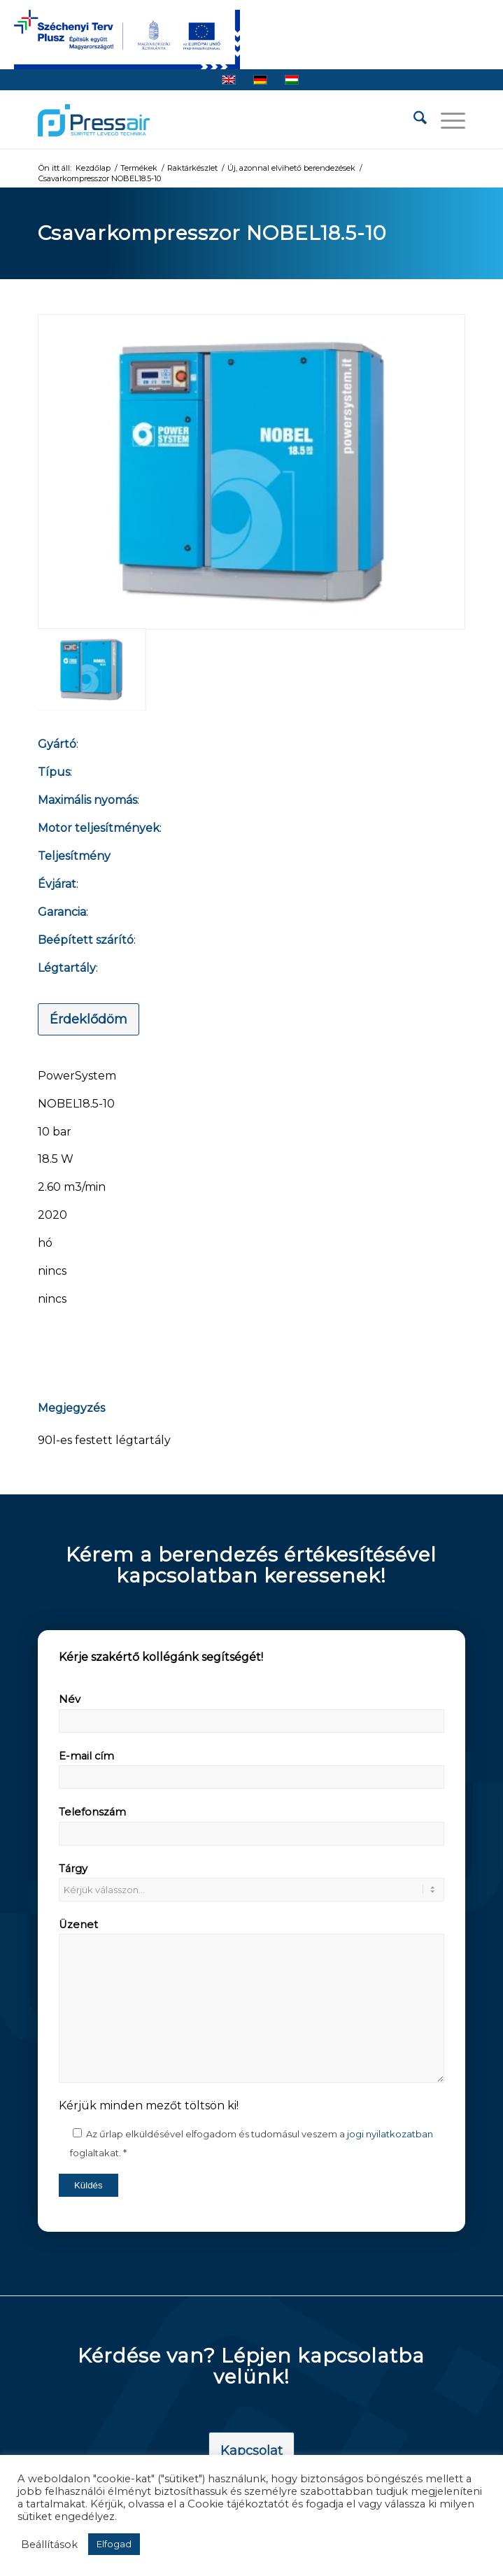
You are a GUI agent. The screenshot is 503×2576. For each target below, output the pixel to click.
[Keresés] (413, 120)
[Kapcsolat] (251, 2451)
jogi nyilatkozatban (390, 2133)
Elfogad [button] (114, 2543)
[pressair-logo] (94, 120)
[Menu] (446, 120)
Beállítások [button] (49, 2544)
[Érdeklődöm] (88, 1019)
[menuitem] (413, 120)
